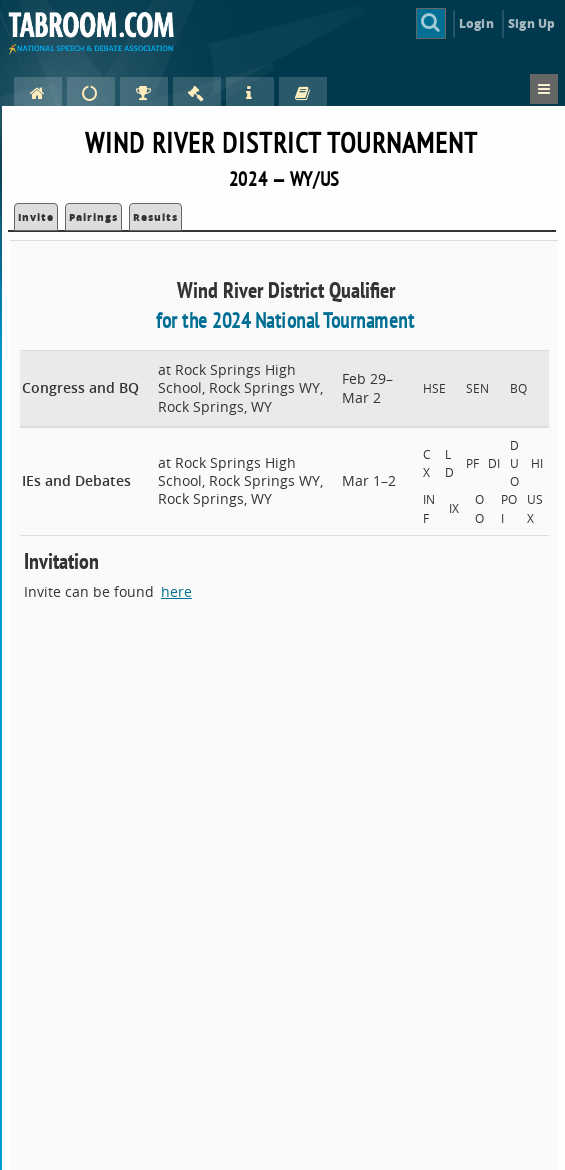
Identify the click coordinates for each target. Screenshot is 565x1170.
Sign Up (531, 23)
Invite (36, 217)
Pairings (93, 217)
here (176, 591)
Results (155, 217)
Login (476, 23)
